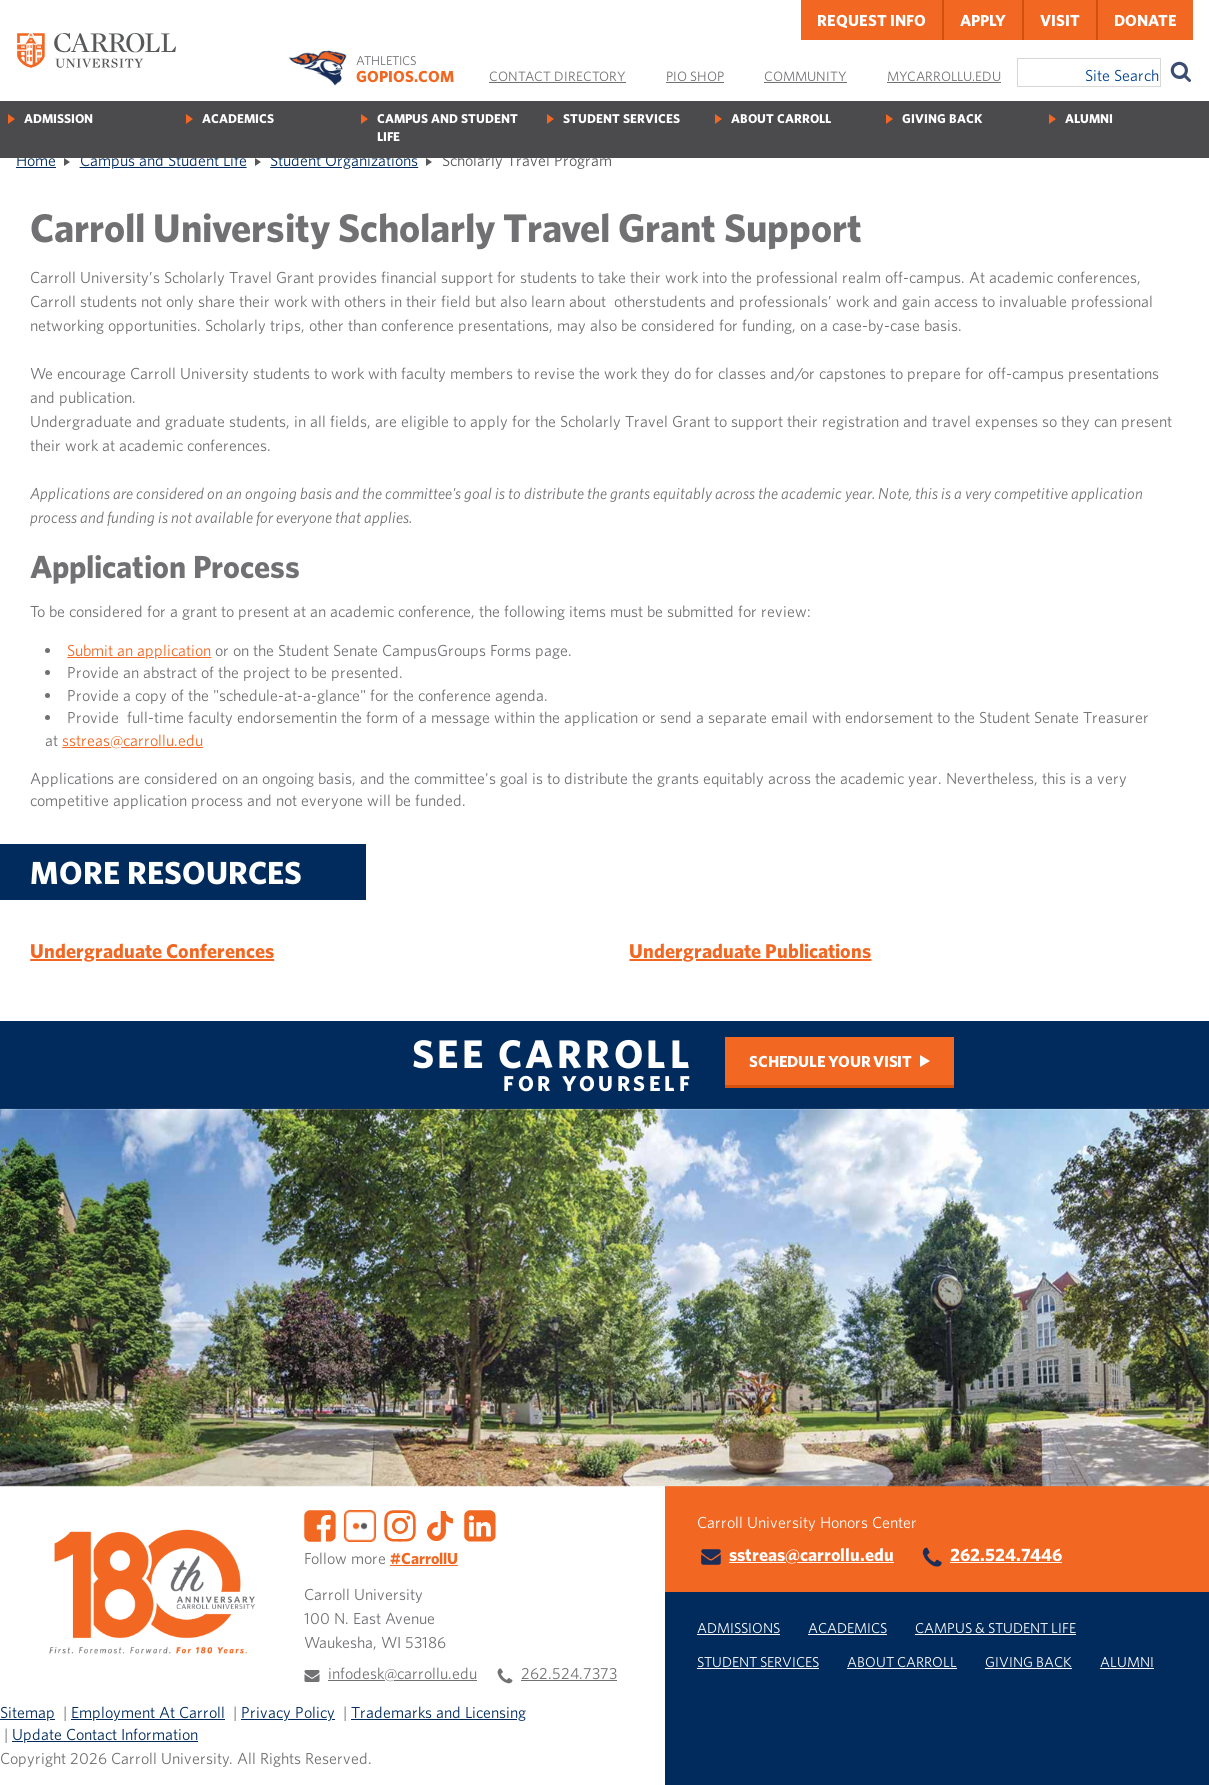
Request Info (871, 20)
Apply (983, 20)
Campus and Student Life (447, 127)
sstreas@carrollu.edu (132, 740)
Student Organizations (344, 160)
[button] (1172, 1748)
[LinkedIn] (480, 1524)
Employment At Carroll (148, 1712)
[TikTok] (440, 1524)
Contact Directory (557, 76)
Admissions (738, 1627)
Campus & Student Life (995, 1627)
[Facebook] (320, 1524)
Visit (1060, 20)
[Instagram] (400, 1524)
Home (36, 160)
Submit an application (139, 650)
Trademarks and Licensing (438, 1712)
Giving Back (942, 118)
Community (805, 76)
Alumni (1089, 118)
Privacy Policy (288, 1712)
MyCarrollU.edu (944, 76)
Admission (58, 118)
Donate (1145, 20)
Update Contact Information (105, 1734)
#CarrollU (424, 1558)
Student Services (621, 118)
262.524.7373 (569, 1673)
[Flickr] (360, 1524)
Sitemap (27, 1712)
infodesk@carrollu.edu (402, 1673)
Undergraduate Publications (750, 950)
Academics (238, 118)
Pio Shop (695, 76)
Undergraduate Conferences (152, 950)
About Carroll (781, 118)
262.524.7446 (1006, 1554)
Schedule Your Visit (830, 1061)
